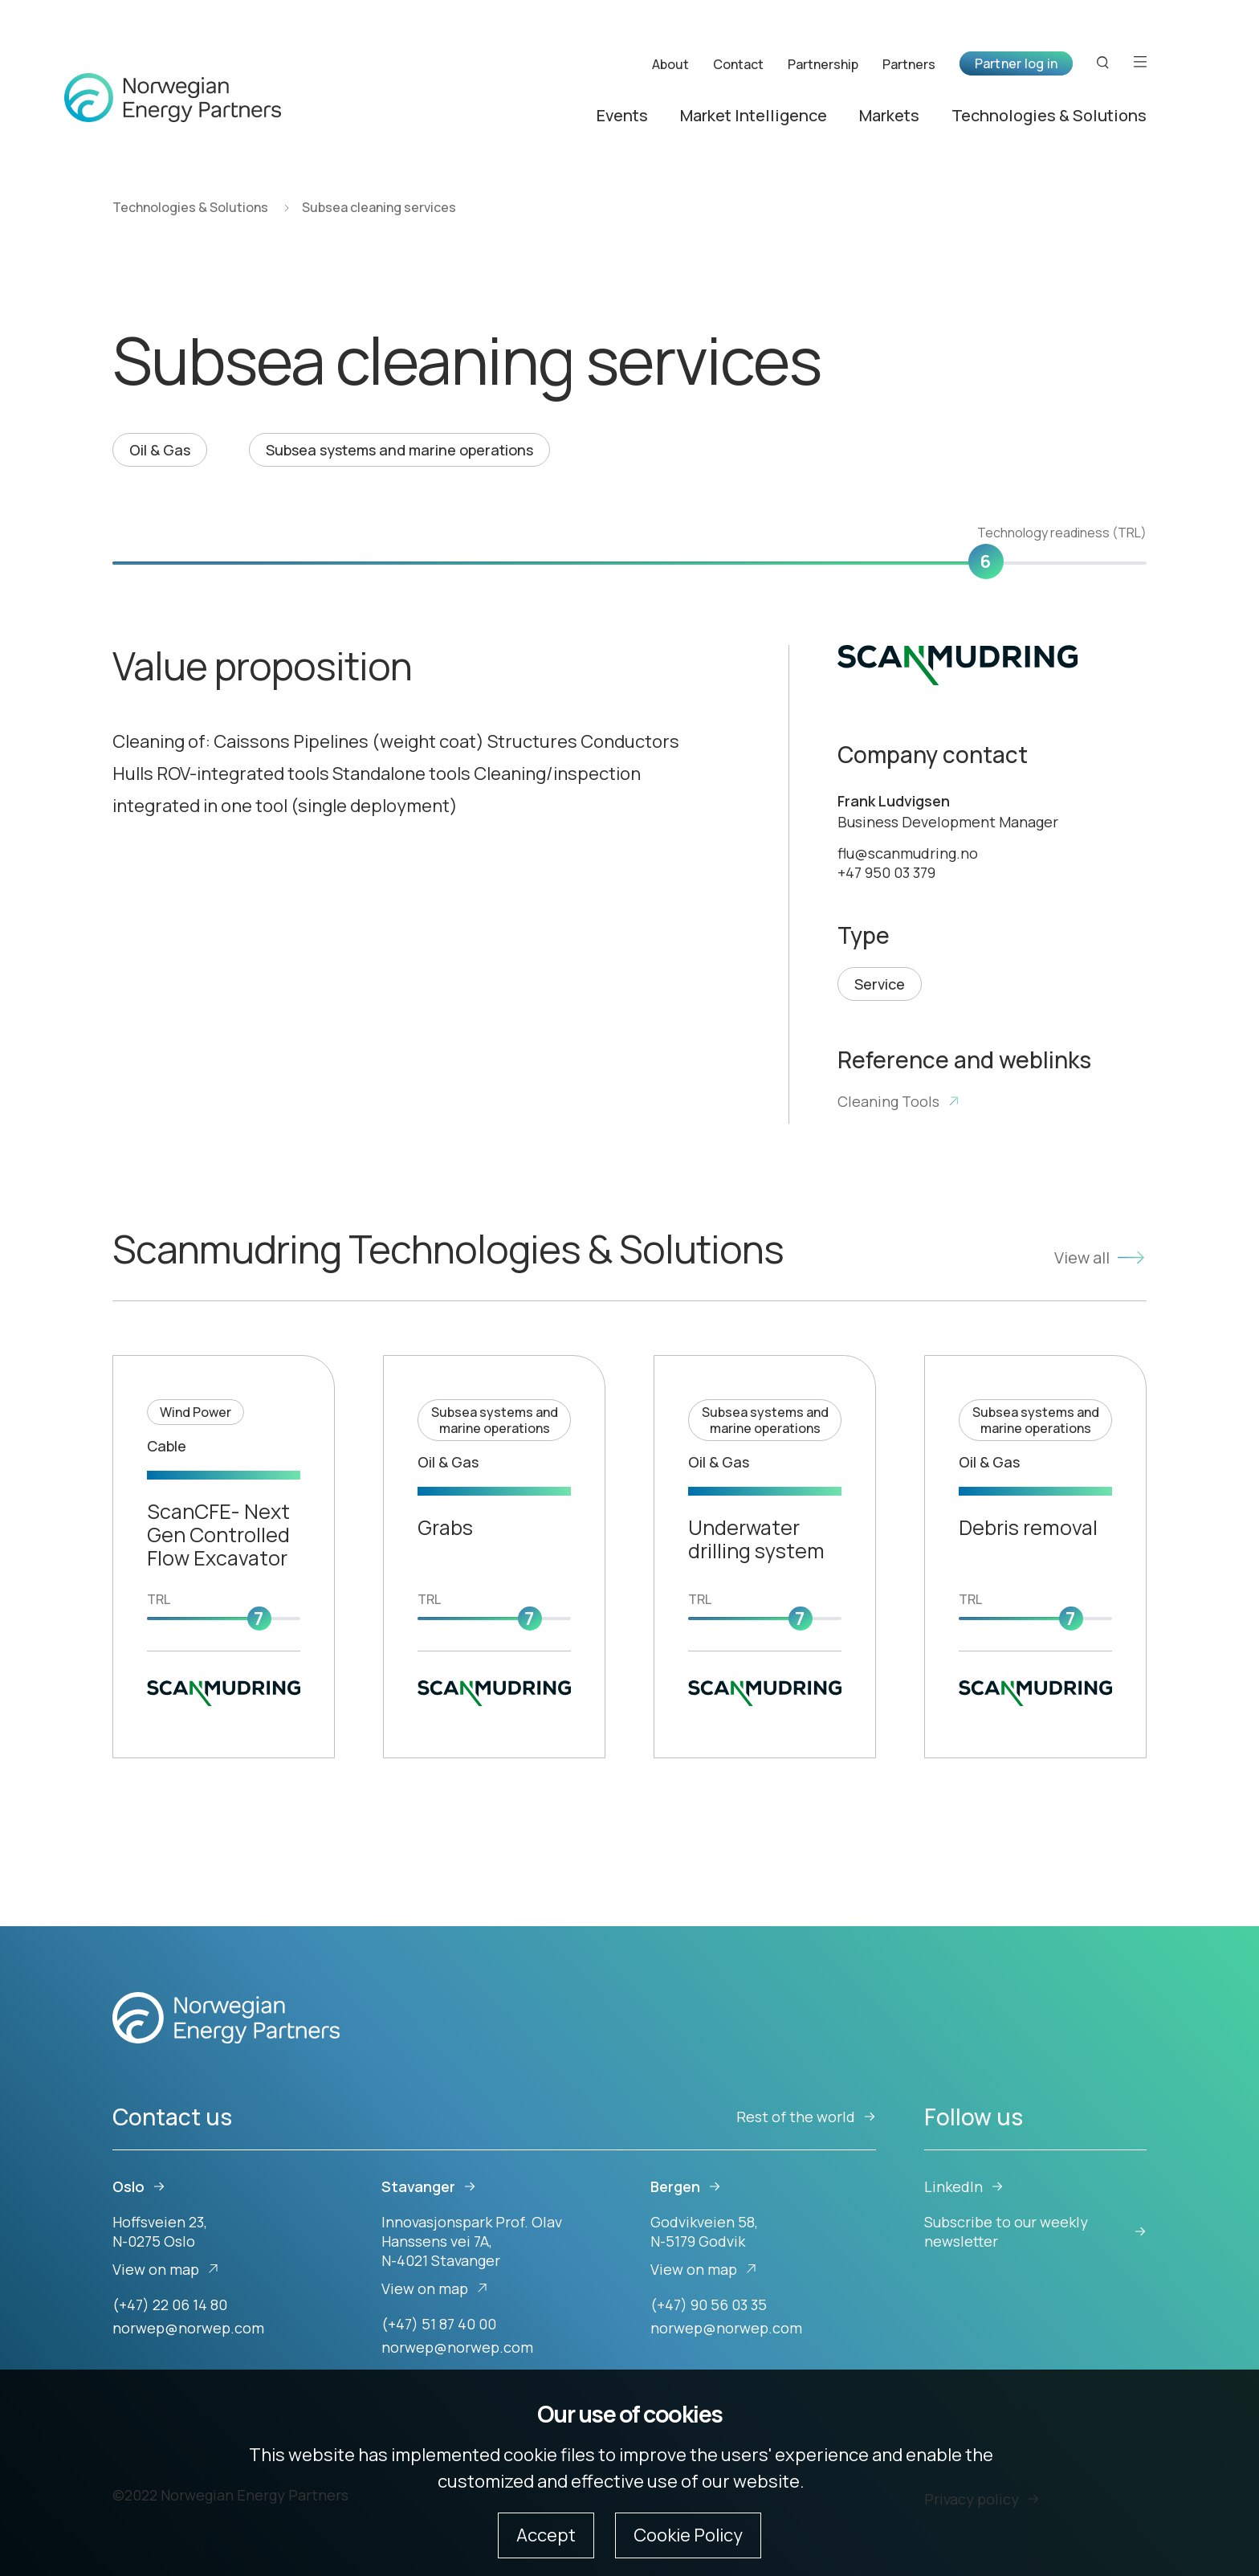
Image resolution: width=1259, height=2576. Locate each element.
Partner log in (1016, 62)
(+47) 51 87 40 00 (438, 2323)
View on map (166, 2269)
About (670, 62)
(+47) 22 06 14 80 (169, 2304)
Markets (889, 114)
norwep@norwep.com (188, 2327)
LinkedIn (964, 2186)
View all (1100, 1257)
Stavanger (428, 2186)
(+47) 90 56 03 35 (708, 2304)
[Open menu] (1140, 61)
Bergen (685, 2186)
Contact (738, 62)
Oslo (138, 2186)
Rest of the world (806, 2116)
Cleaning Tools (898, 1101)
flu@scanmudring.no (907, 853)
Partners (908, 62)
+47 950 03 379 (886, 872)
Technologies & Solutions (1049, 114)
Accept (546, 2535)
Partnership (823, 62)
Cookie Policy (688, 2535)
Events (622, 114)
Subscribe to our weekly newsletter (1035, 2231)
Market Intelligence (753, 114)
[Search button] (1103, 61)
